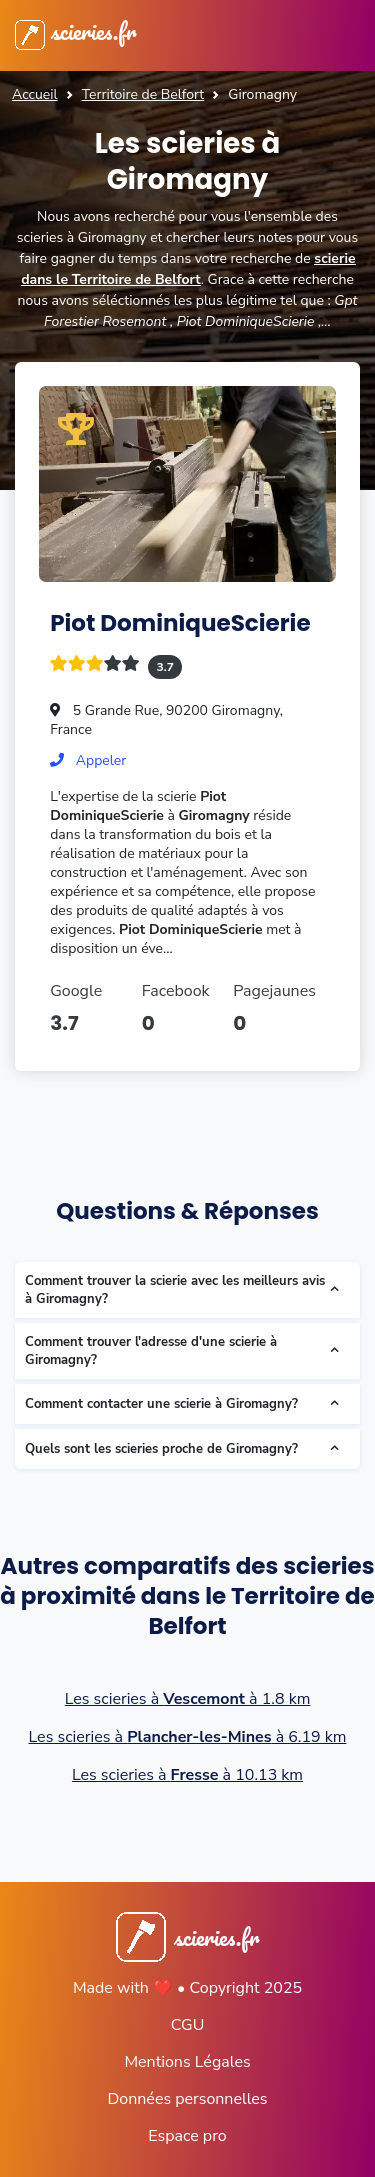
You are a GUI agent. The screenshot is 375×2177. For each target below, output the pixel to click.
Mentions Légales (187, 2062)
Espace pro (187, 2136)
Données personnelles (187, 2099)
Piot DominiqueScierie (180, 623)
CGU (188, 2025)
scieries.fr (75, 31)
